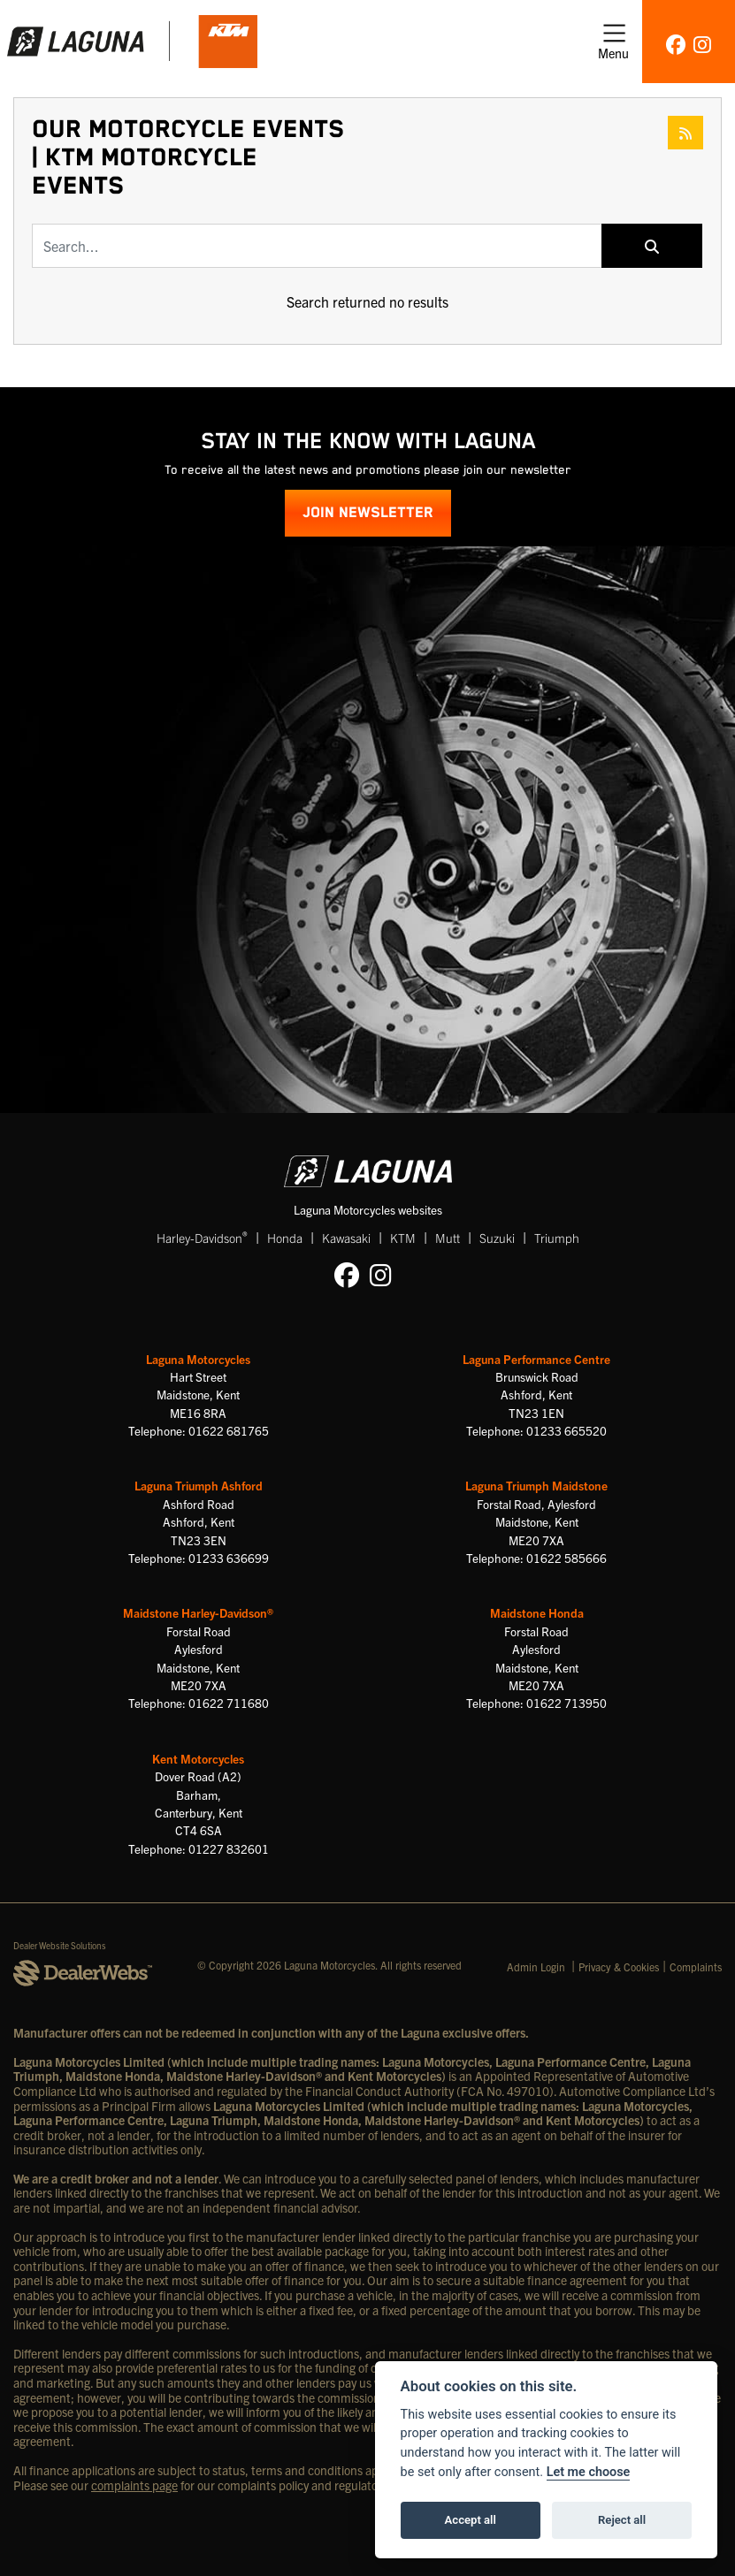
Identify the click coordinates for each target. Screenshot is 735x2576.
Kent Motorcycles (198, 1758)
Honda (284, 1238)
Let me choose (589, 2472)
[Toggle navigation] (613, 41)
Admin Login (536, 1966)
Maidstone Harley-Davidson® (198, 1612)
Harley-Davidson (202, 1237)
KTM (403, 1238)
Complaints (696, 1966)
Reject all (622, 2519)
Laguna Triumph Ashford (198, 1485)
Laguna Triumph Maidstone (536, 1485)
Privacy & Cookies (618, 1966)
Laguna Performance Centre (536, 1359)
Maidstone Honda (537, 1612)
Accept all (470, 2519)
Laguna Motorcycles (198, 1359)
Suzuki (497, 1238)
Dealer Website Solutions (59, 1945)
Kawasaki (346, 1238)
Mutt (447, 1238)
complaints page (134, 2485)
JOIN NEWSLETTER (367, 513)
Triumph (556, 1238)
